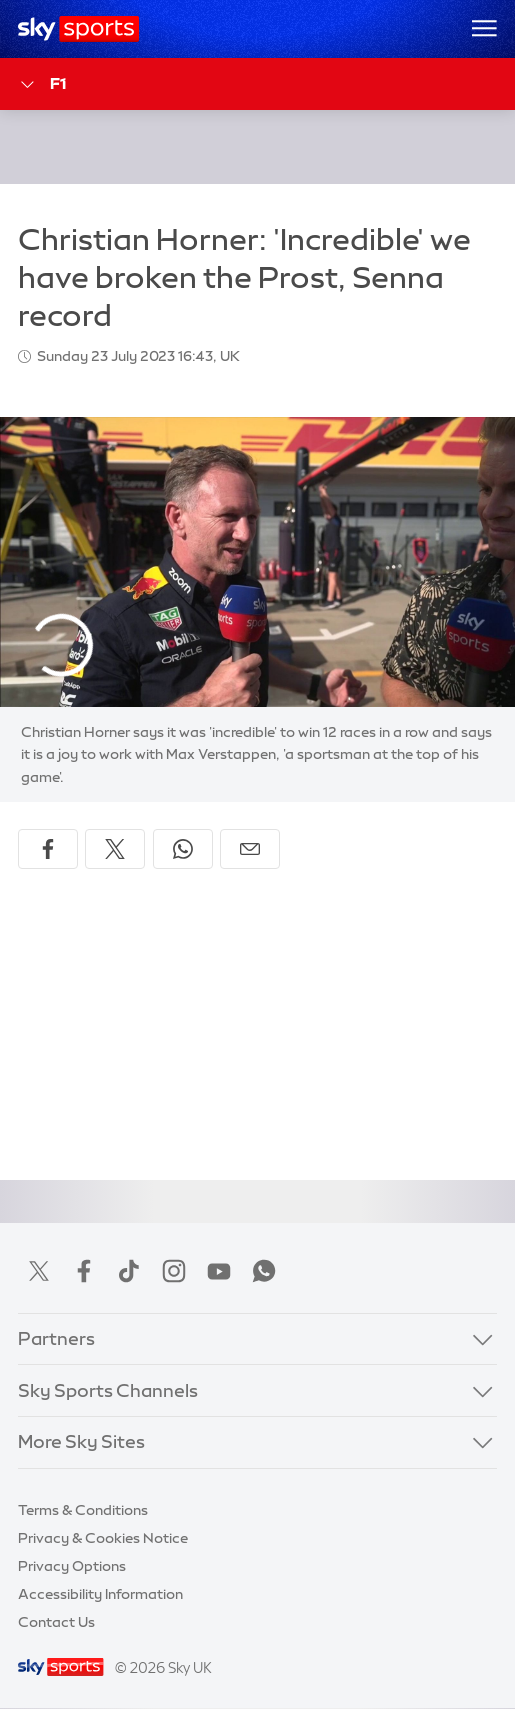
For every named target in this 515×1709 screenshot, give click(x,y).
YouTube (219, 1271)
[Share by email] (250, 849)
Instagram (174, 1271)
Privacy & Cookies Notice (103, 1538)
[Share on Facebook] (48, 849)
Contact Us (56, 1622)
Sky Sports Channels (108, 1391)
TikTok (129, 1271)
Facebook (84, 1271)
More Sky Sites (81, 1442)
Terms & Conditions (83, 1510)
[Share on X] (115, 849)
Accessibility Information (100, 1594)
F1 (42, 84)
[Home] (78, 29)
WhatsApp (264, 1271)
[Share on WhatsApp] (183, 849)
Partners (56, 1339)
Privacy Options (72, 1566)
